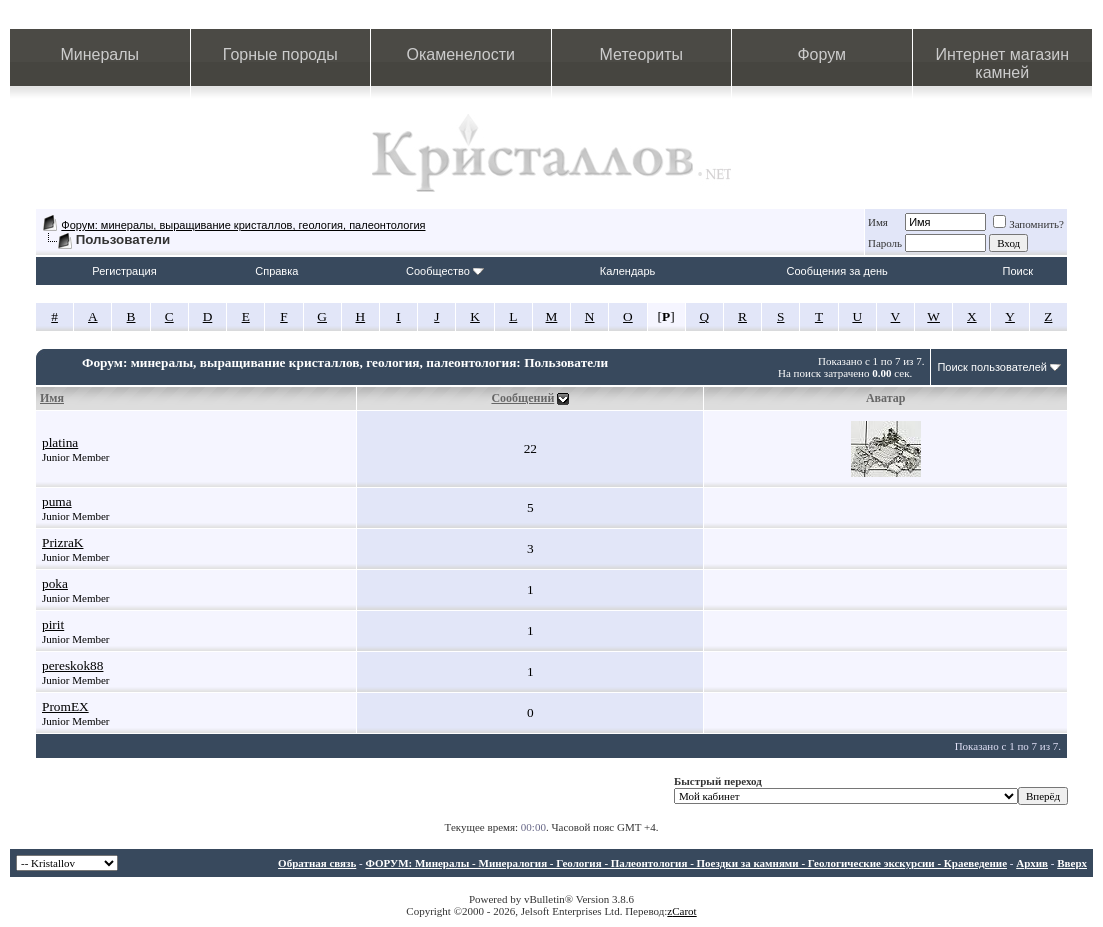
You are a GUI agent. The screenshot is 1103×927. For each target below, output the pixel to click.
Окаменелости (461, 54)
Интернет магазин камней (1002, 63)
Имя (878, 222)
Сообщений (522, 398)
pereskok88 (72, 665)
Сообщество (445, 271)
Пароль (885, 243)
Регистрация (124, 271)
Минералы (99, 54)
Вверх (1072, 863)
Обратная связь (317, 863)
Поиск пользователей (992, 367)
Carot (684, 911)
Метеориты (641, 54)
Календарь (628, 271)
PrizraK (62, 542)
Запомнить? (1028, 224)
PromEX (65, 706)
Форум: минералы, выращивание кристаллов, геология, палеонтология (243, 225)
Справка (276, 271)
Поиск (1018, 271)
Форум (821, 54)
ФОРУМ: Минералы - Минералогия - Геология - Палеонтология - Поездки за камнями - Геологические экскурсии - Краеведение (686, 863)
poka (55, 583)
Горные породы (280, 54)
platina (60, 442)
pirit (53, 624)
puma (57, 501)
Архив (1032, 863)
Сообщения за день (836, 271)
